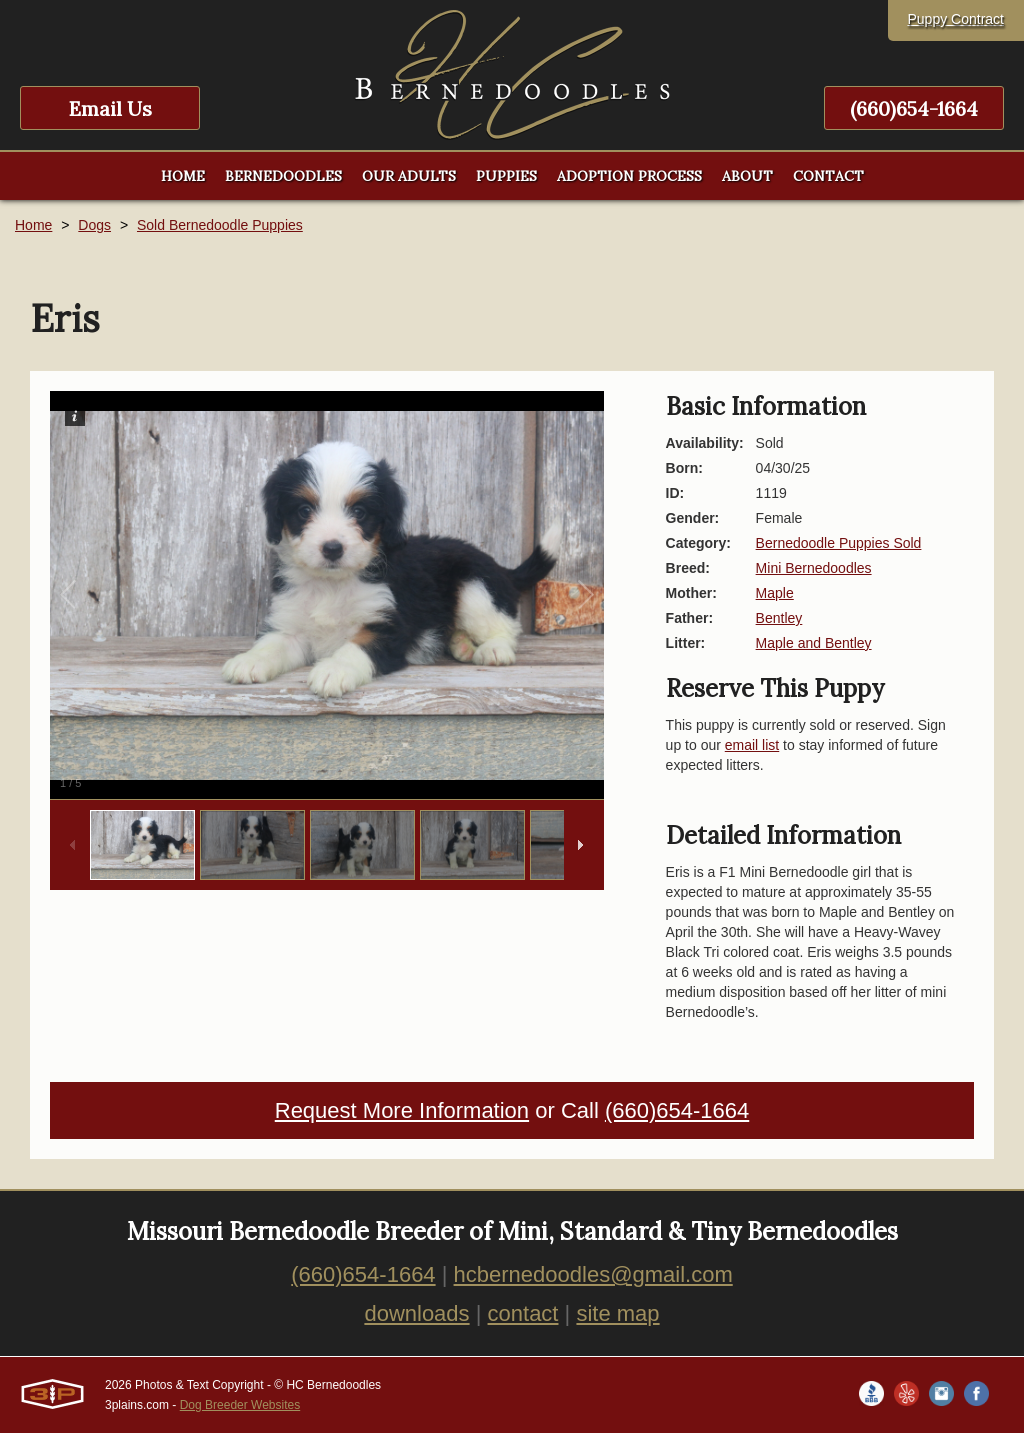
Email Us (110, 108)
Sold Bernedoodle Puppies (220, 225)
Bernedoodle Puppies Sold (839, 543)
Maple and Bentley (814, 643)
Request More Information (402, 1110)
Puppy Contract (956, 19)
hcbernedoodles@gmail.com (593, 1274)
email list (752, 745)
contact (523, 1313)
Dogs (94, 225)
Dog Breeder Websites (240, 1405)
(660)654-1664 (914, 108)
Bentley (779, 618)
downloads (416, 1313)
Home (33, 225)
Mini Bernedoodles (814, 568)
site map (617, 1313)
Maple (775, 593)
